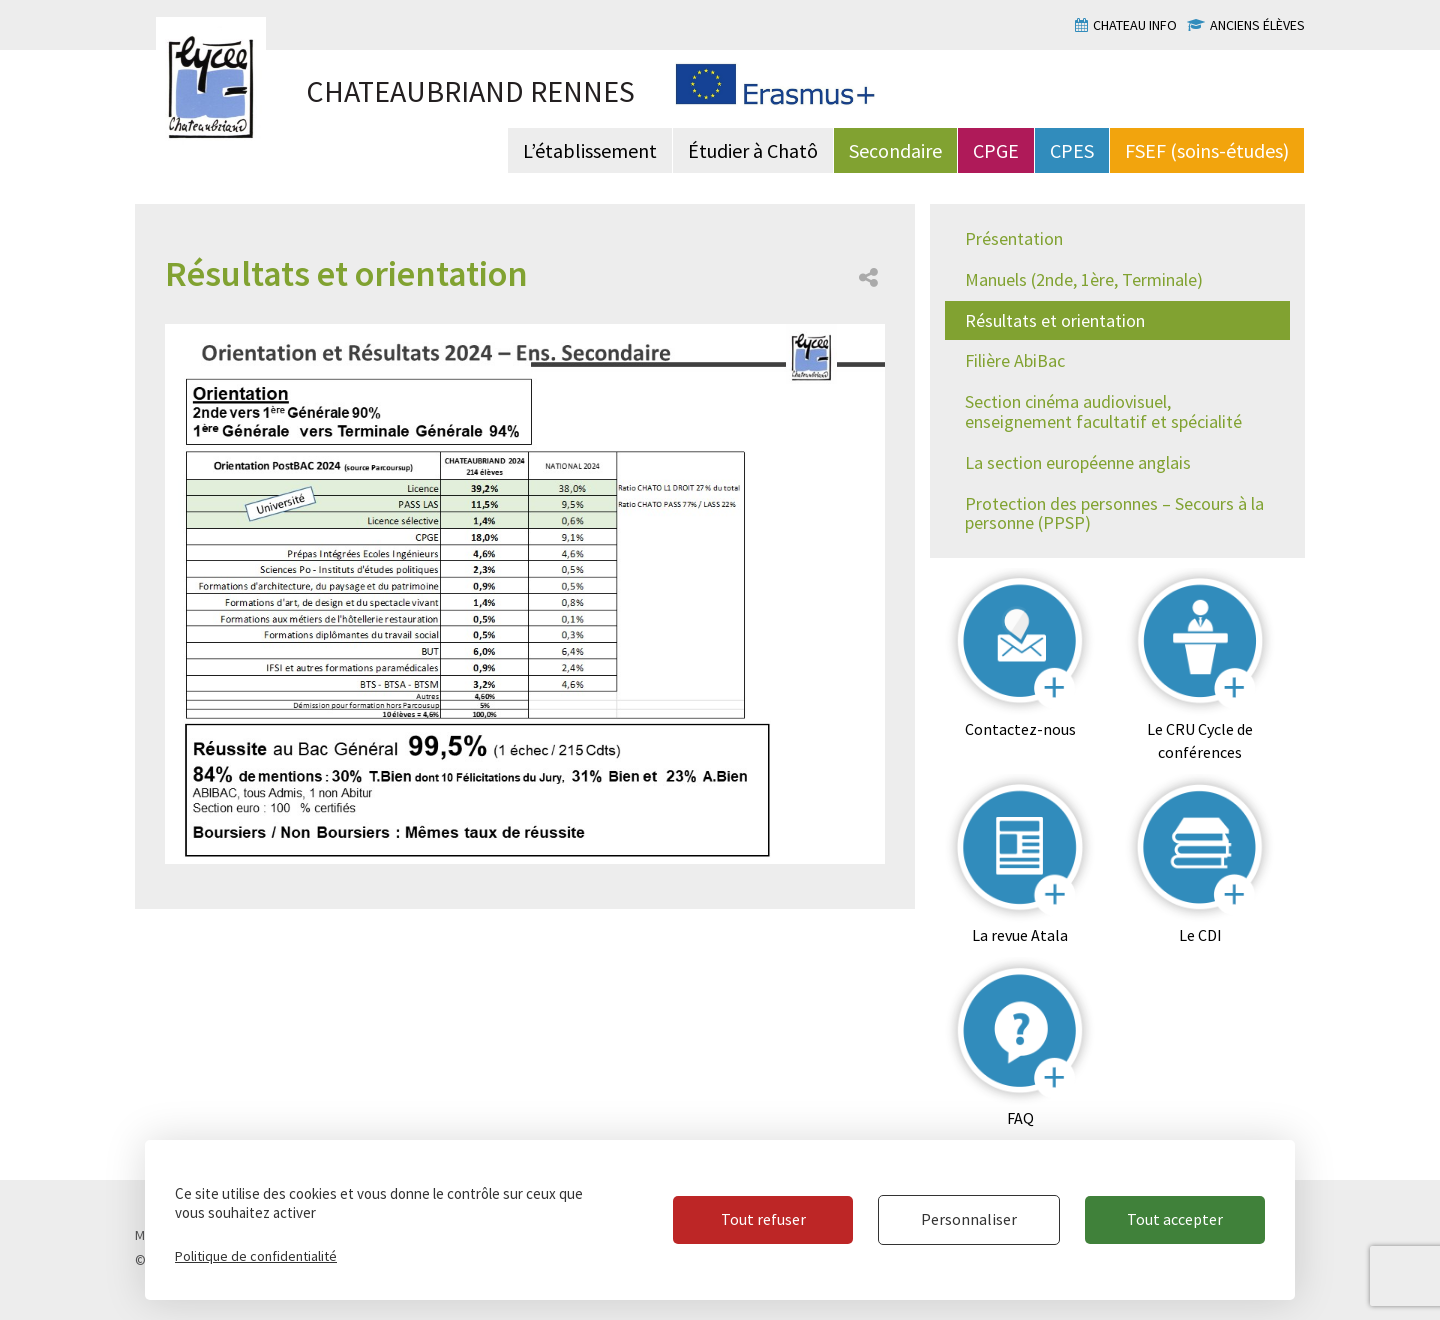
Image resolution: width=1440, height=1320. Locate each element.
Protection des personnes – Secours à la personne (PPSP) (1114, 513)
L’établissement (590, 150)
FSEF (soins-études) (1207, 150)
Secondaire (895, 150)
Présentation (1014, 238)
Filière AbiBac (1015, 360)
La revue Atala (1020, 935)
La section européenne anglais (1078, 462)
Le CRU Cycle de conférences (1200, 740)
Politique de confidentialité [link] (256, 1256)
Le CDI (1200, 935)
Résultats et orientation (1055, 320)
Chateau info (1135, 25)
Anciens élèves (1257, 25)
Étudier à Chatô (753, 150)
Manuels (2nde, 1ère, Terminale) (1084, 279)
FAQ (1020, 1118)
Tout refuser (763, 1219)
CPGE (996, 150)
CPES (1072, 150)
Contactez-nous (1020, 729)
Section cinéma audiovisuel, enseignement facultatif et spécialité (1103, 411)
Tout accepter (1175, 1219)
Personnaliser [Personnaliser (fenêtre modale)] (969, 1219)
